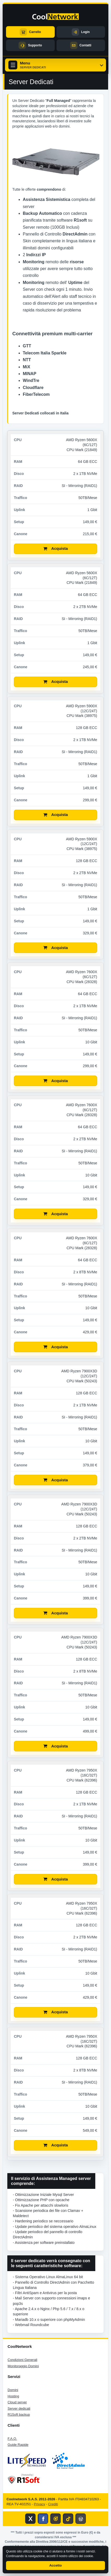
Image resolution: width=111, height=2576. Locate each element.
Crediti (53, 2504)
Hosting (13, 2396)
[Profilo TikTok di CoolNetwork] (68, 2518)
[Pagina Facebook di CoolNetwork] (43, 2518)
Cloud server (17, 2402)
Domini (13, 2390)
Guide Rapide (18, 2445)
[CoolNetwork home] (55, 16)
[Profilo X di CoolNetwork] (30, 2518)
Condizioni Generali (22, 2360)
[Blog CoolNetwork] (80, 2518)
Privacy (39, 2504)
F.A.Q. (12, 2439)
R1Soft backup (19, 2414)
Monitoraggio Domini (23, 2366)
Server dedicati (19, 2408)
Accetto (55, 2565)
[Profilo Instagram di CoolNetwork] (55, 2518)
